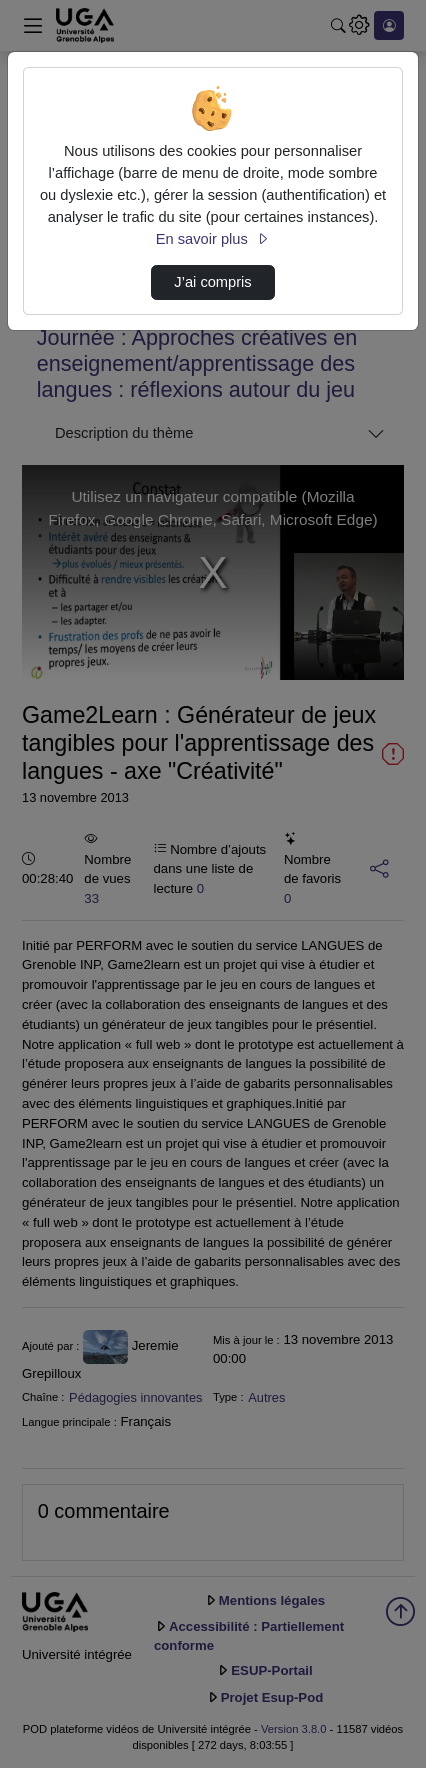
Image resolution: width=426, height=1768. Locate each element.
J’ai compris (212, 282)
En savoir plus (213, 239)
